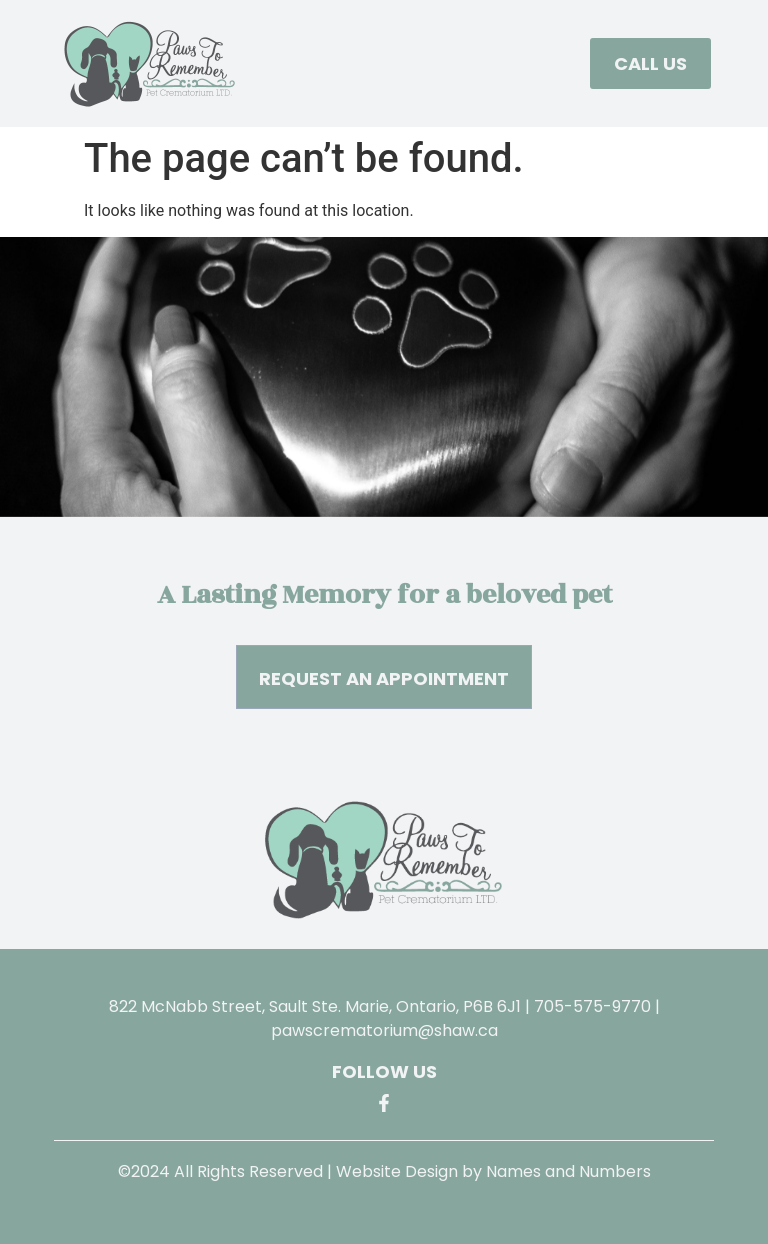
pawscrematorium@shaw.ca (384, 1030)
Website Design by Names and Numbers (493, 1171)
